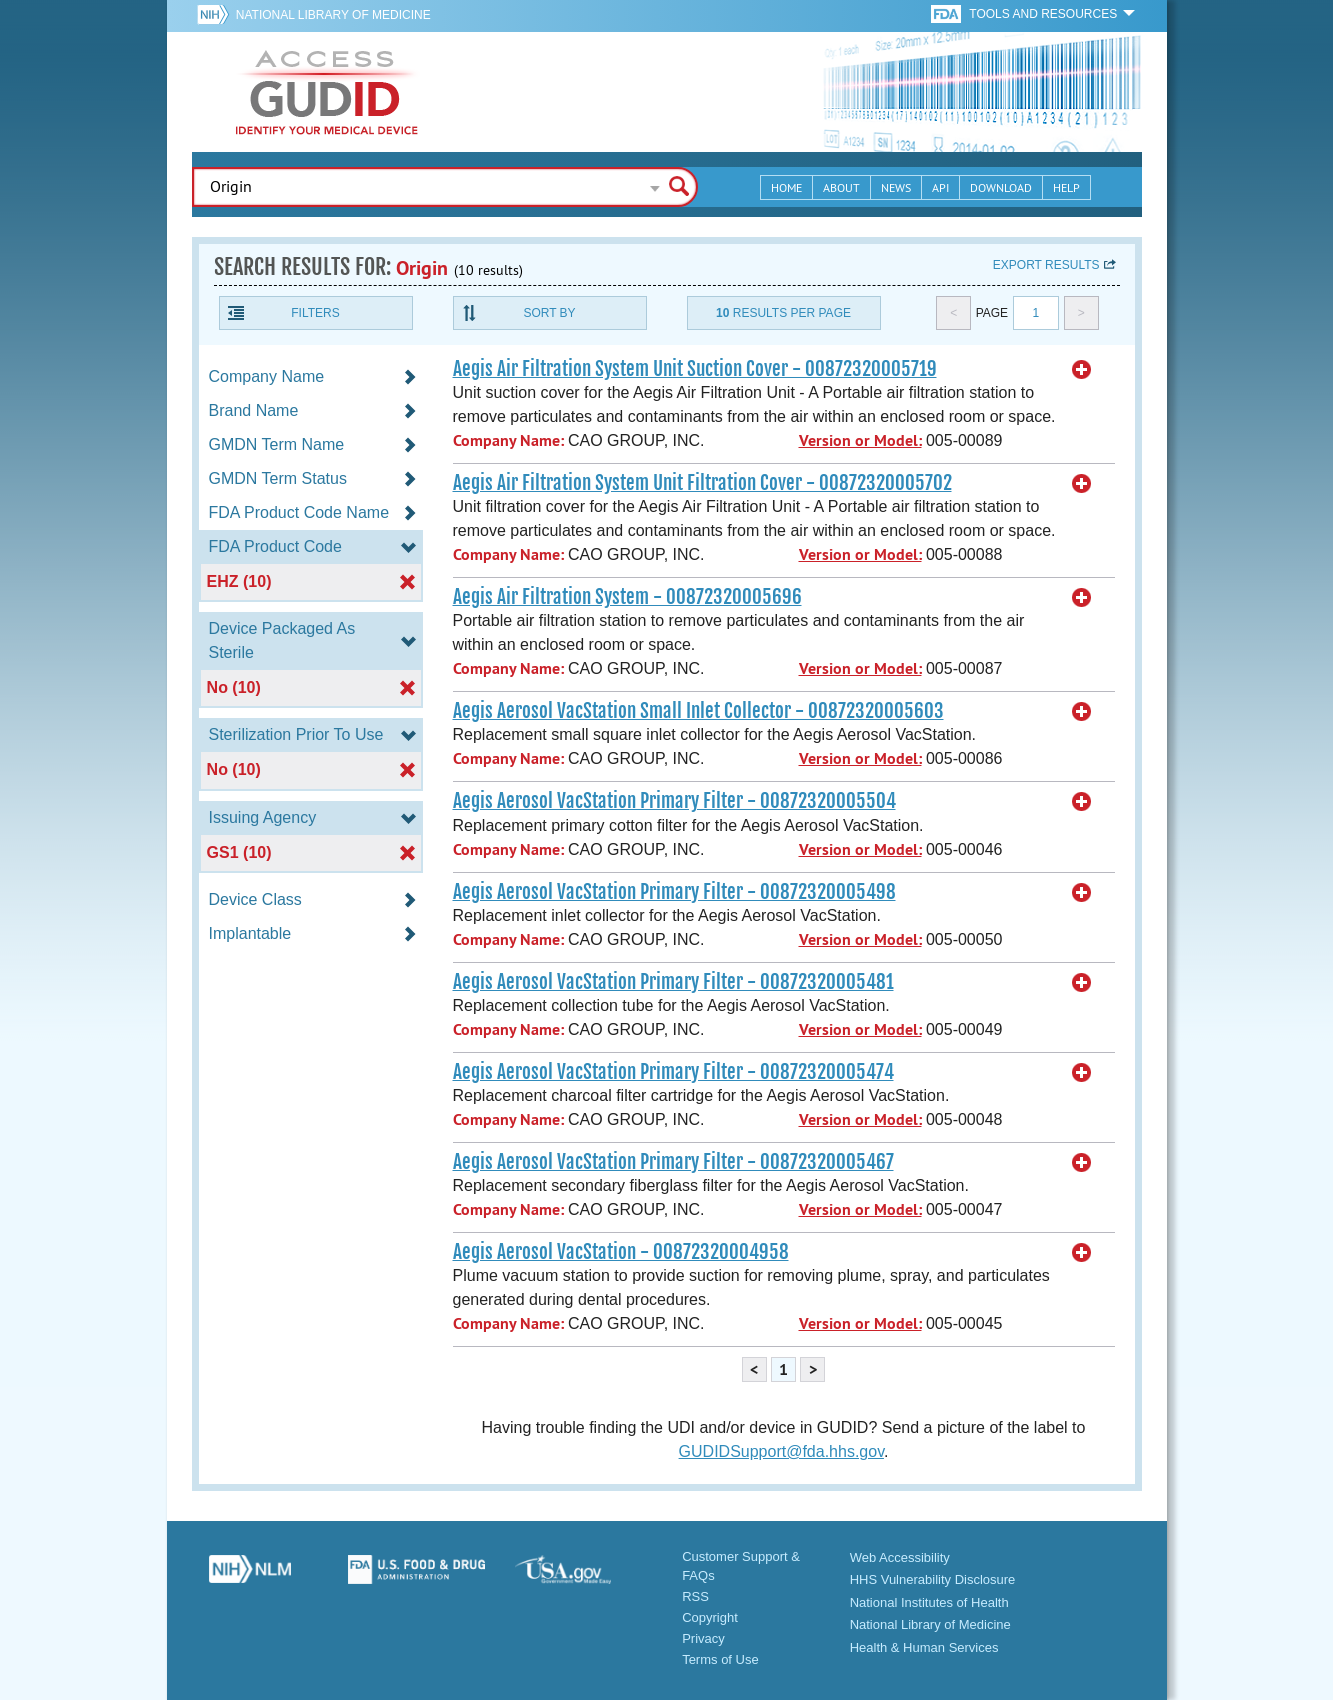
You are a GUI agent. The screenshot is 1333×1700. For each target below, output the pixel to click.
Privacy (703, 1638)
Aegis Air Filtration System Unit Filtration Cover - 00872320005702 (702, 483)
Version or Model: (860, 440)
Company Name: (508, 440)
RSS (695, 1596)
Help (1066, 187)
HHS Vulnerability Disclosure (933, 1579)
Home (786, 187)
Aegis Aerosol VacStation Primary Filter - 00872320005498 (674, 892)
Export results (1046, 265)
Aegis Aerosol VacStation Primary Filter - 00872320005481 (673, 982)
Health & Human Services (924, 1647)
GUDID (327, 92)
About (841, 187)
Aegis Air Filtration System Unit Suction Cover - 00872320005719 (695, 369)
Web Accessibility (900, 1557)
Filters (315, 313)
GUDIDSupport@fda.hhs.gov (781, 1451)
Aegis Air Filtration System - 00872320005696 (627, 597)
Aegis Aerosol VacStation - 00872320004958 (621, 1252)
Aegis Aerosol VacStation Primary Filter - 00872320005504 (674, 801)
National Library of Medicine (333, 15)
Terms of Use (720, 1659)
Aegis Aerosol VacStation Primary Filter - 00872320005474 (673, 1072)
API (940, 187)
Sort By (549, 313)
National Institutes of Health (929, 1602)
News (896, 187)
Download (1001, 187)
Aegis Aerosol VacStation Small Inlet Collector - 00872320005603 (698, 711)
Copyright (710, 1617)
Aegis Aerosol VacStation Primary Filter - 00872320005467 (673, 1162)
